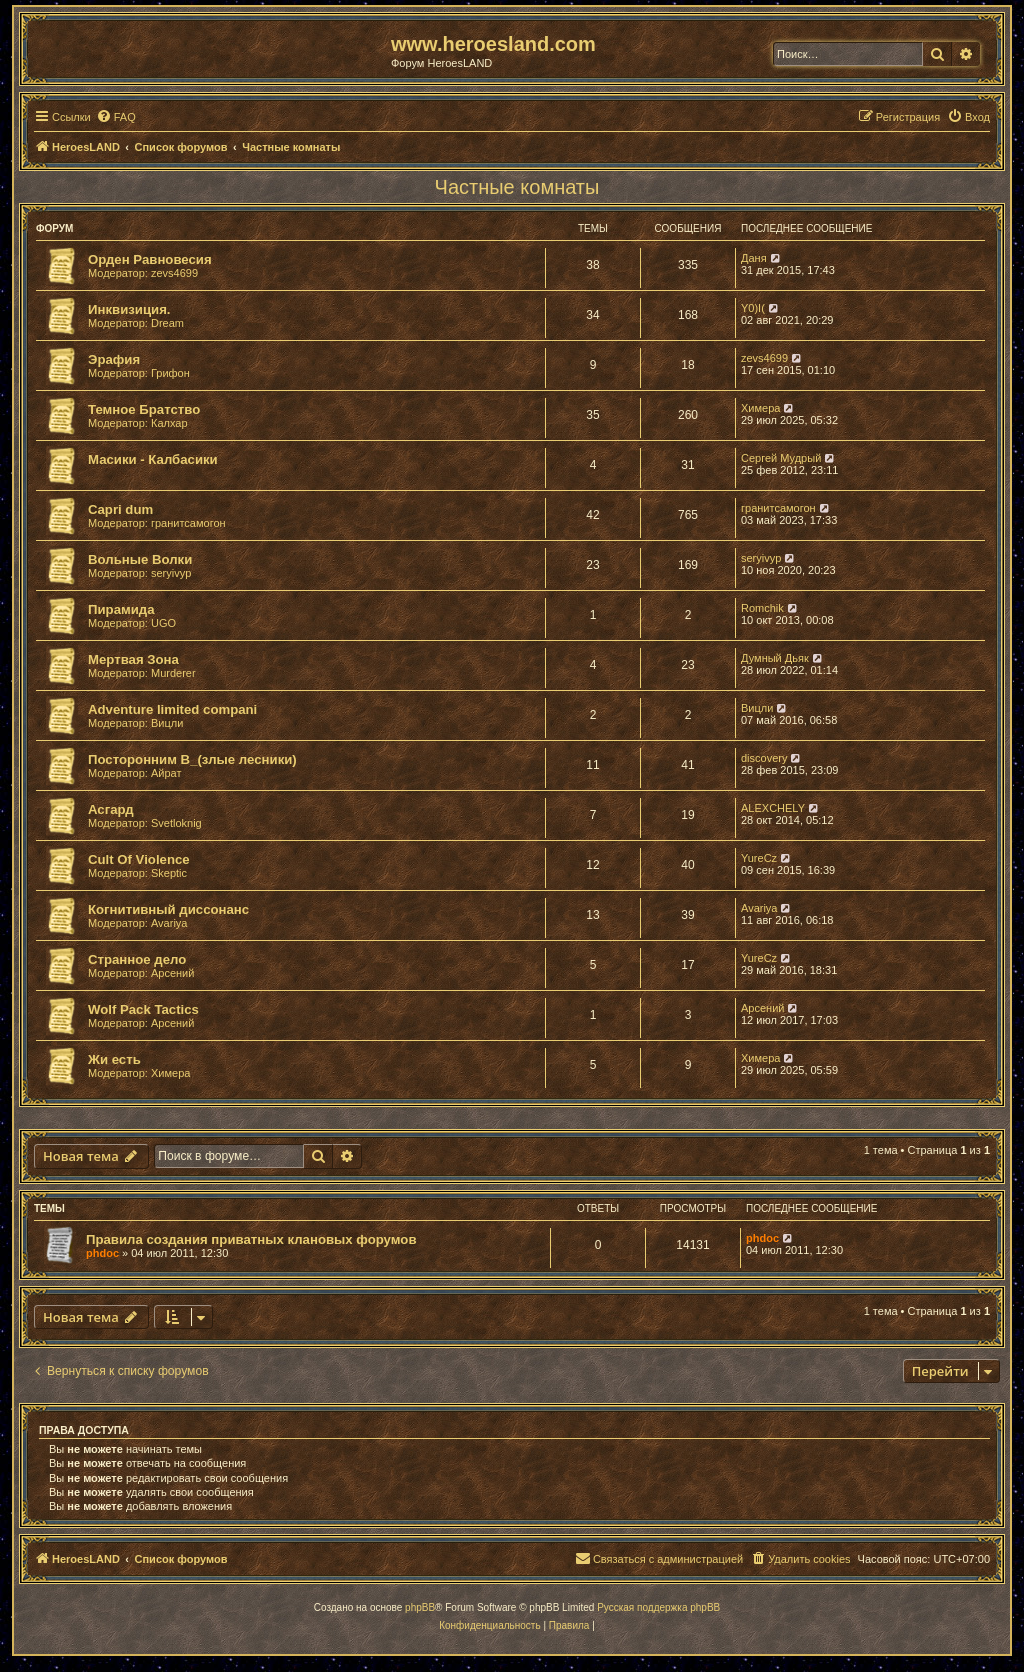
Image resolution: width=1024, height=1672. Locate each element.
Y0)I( (753, 308)
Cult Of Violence (139, 859)
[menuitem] (116, 117)
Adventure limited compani (172, 709)
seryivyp (171, 573)
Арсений (172, 973)
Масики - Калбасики (153, 459)
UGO (163, 623)
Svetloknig (176, 823)
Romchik (762, 608)
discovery (764, 758)
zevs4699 (174, 273)
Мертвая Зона (133, 659)
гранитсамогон (188, 523)
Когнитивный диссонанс (168, 909)
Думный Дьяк (775, 658)
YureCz (759, 858)
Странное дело (137, 959)
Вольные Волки (140, 559)
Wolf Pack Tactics (143, 1009)
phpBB (420, 1607)
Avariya (169, 923)
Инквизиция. (129, 309)
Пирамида (121, 609)
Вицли (167, 723)
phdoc (102, 1253)
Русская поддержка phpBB (658, 1607)
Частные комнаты (517, 187)
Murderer (173, 673)
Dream (167, 323)
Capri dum (120, 509)
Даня (754, 258)
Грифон (170, 373)
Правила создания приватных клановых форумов (251, 1239)
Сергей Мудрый (781, 458)
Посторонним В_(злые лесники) (192, 759)
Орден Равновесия (150, 259)
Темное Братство (144, 409)
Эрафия (114, 359)
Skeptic (169, 873)
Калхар (169, 423)
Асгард (111, 809)
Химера (760, 408)
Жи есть (114, 1059)
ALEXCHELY (773, 808)
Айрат (166, 773)
